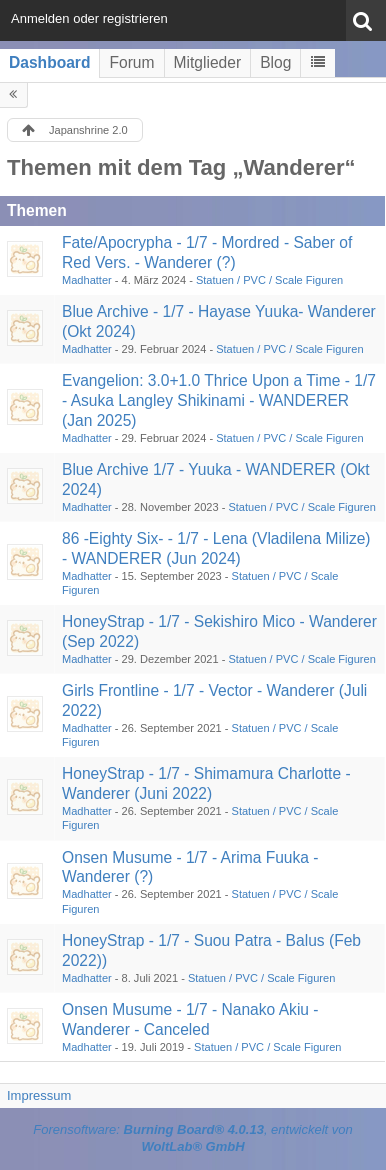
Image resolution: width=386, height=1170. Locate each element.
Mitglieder (208, 62)
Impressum (39, 1095)
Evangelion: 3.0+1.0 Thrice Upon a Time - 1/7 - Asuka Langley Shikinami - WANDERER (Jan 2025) (219, 400)
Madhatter (87, 280)
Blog (275, 62)
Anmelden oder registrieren (89, 18)
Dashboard (49, 62)
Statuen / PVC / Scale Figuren (269, 280)
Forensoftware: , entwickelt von (193, 1138)
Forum (131, 62)
